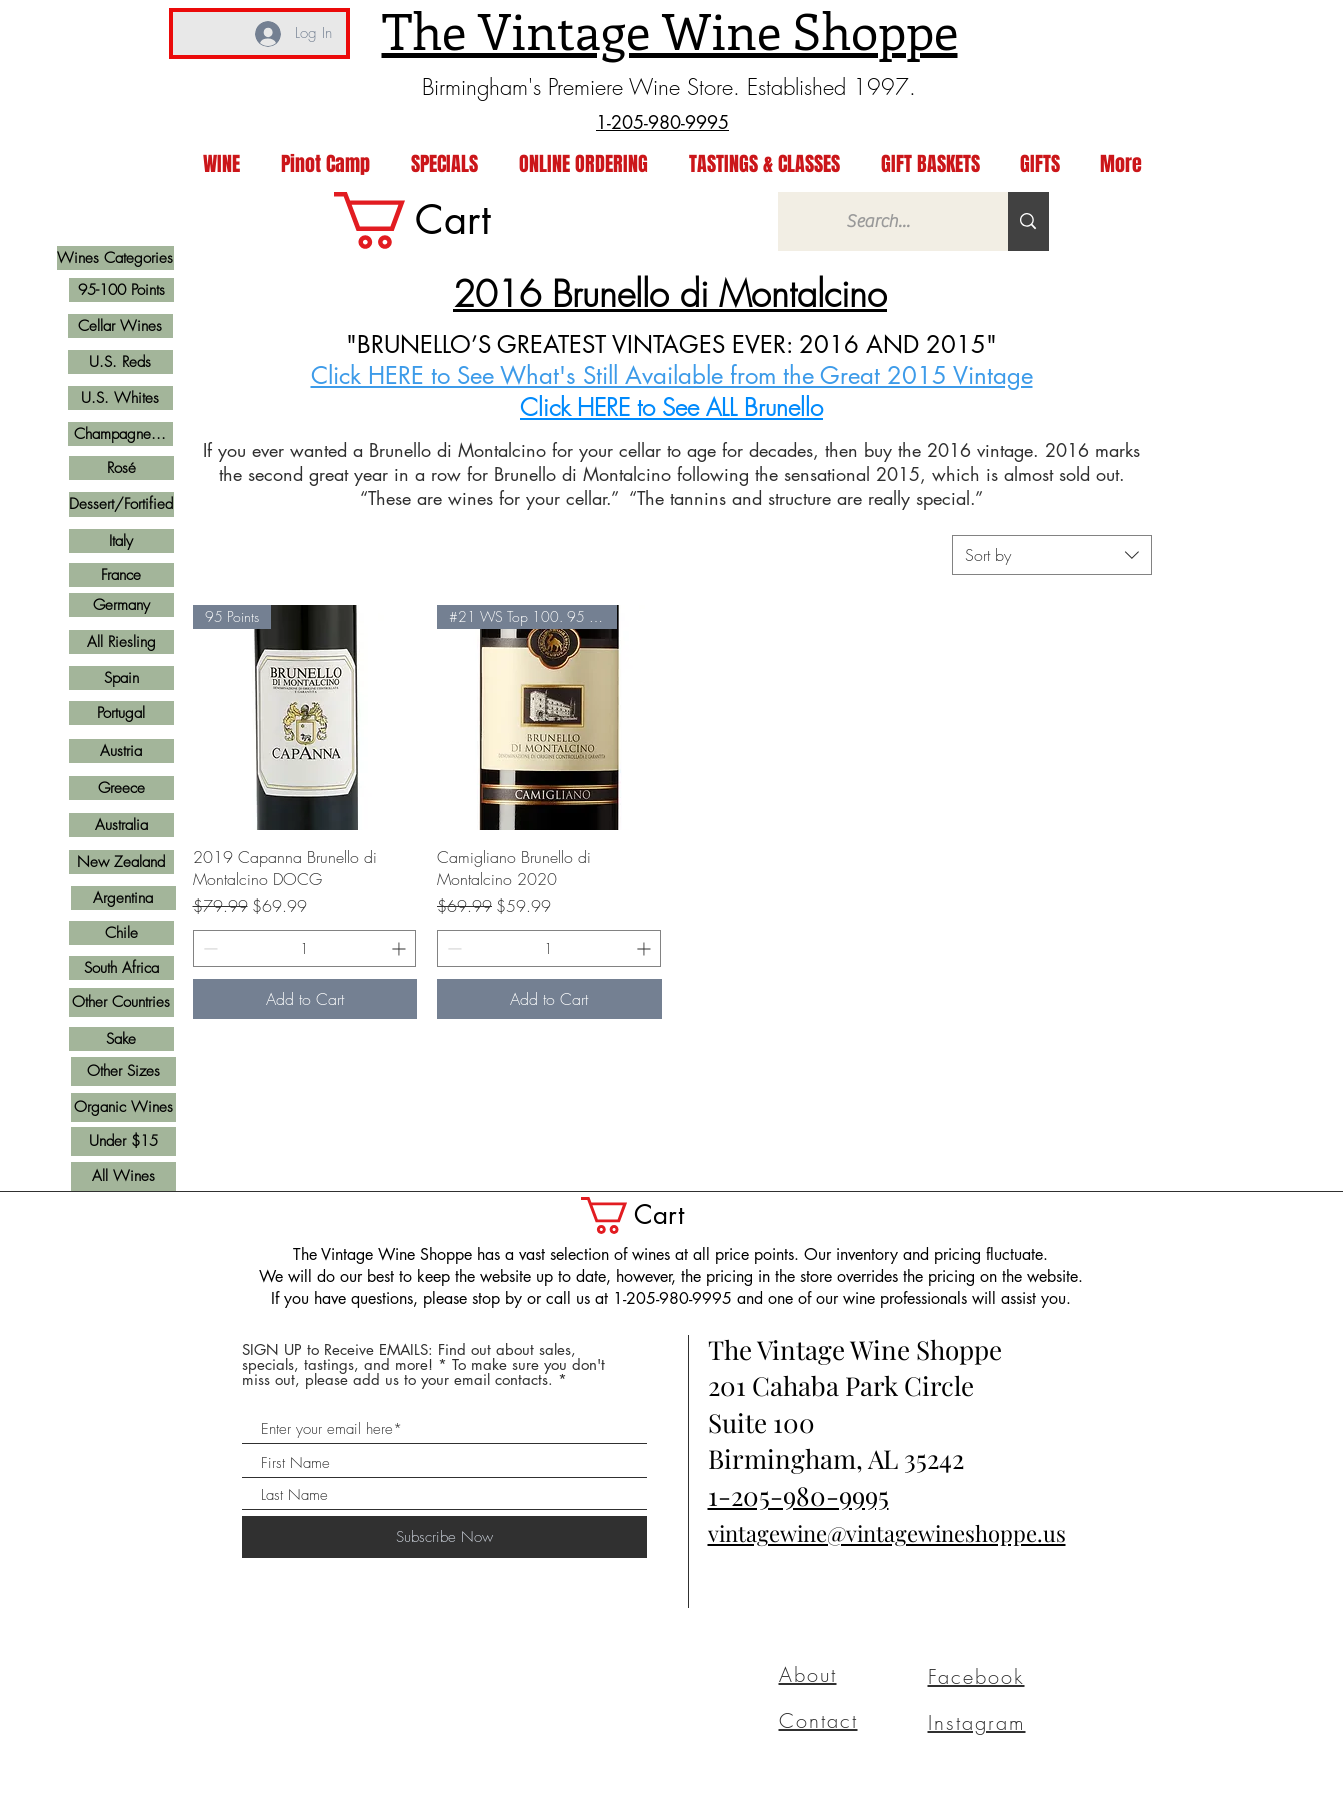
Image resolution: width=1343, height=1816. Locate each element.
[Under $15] (123, 1141)
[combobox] (1052, 555)
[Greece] (121, 788)
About (808, 1674)
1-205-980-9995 (798, 1495)
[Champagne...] (120, 434)
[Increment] (400, 948)
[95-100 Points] (121, 290)
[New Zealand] (121, 862)
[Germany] (121, 605)
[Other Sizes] (123, 1071)
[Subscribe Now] (444, 1537)
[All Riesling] (121, 642)
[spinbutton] (305, 948)
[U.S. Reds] (120, 362)
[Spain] (121, 678)
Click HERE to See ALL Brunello (671, 407)
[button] (655, 1215)
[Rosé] (121, 468)
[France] (121, 575)
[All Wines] (123, 1176)
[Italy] (121, 541)
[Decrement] (208, 948)
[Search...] (878, 221)
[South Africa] (121, 968)
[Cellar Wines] (120, 326)
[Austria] (121, 751)
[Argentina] (123, 898)
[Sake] (121, 1039)
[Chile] (121, 933)
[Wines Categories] (115, 258)
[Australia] (121, 825)
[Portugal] (121, 713)
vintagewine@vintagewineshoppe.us (887, 1533)
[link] (445, 220)
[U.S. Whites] (120, 398)
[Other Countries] (121, 1002)
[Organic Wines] (123, 1107)
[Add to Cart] (305, 999)
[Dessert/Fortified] (121, 504)
